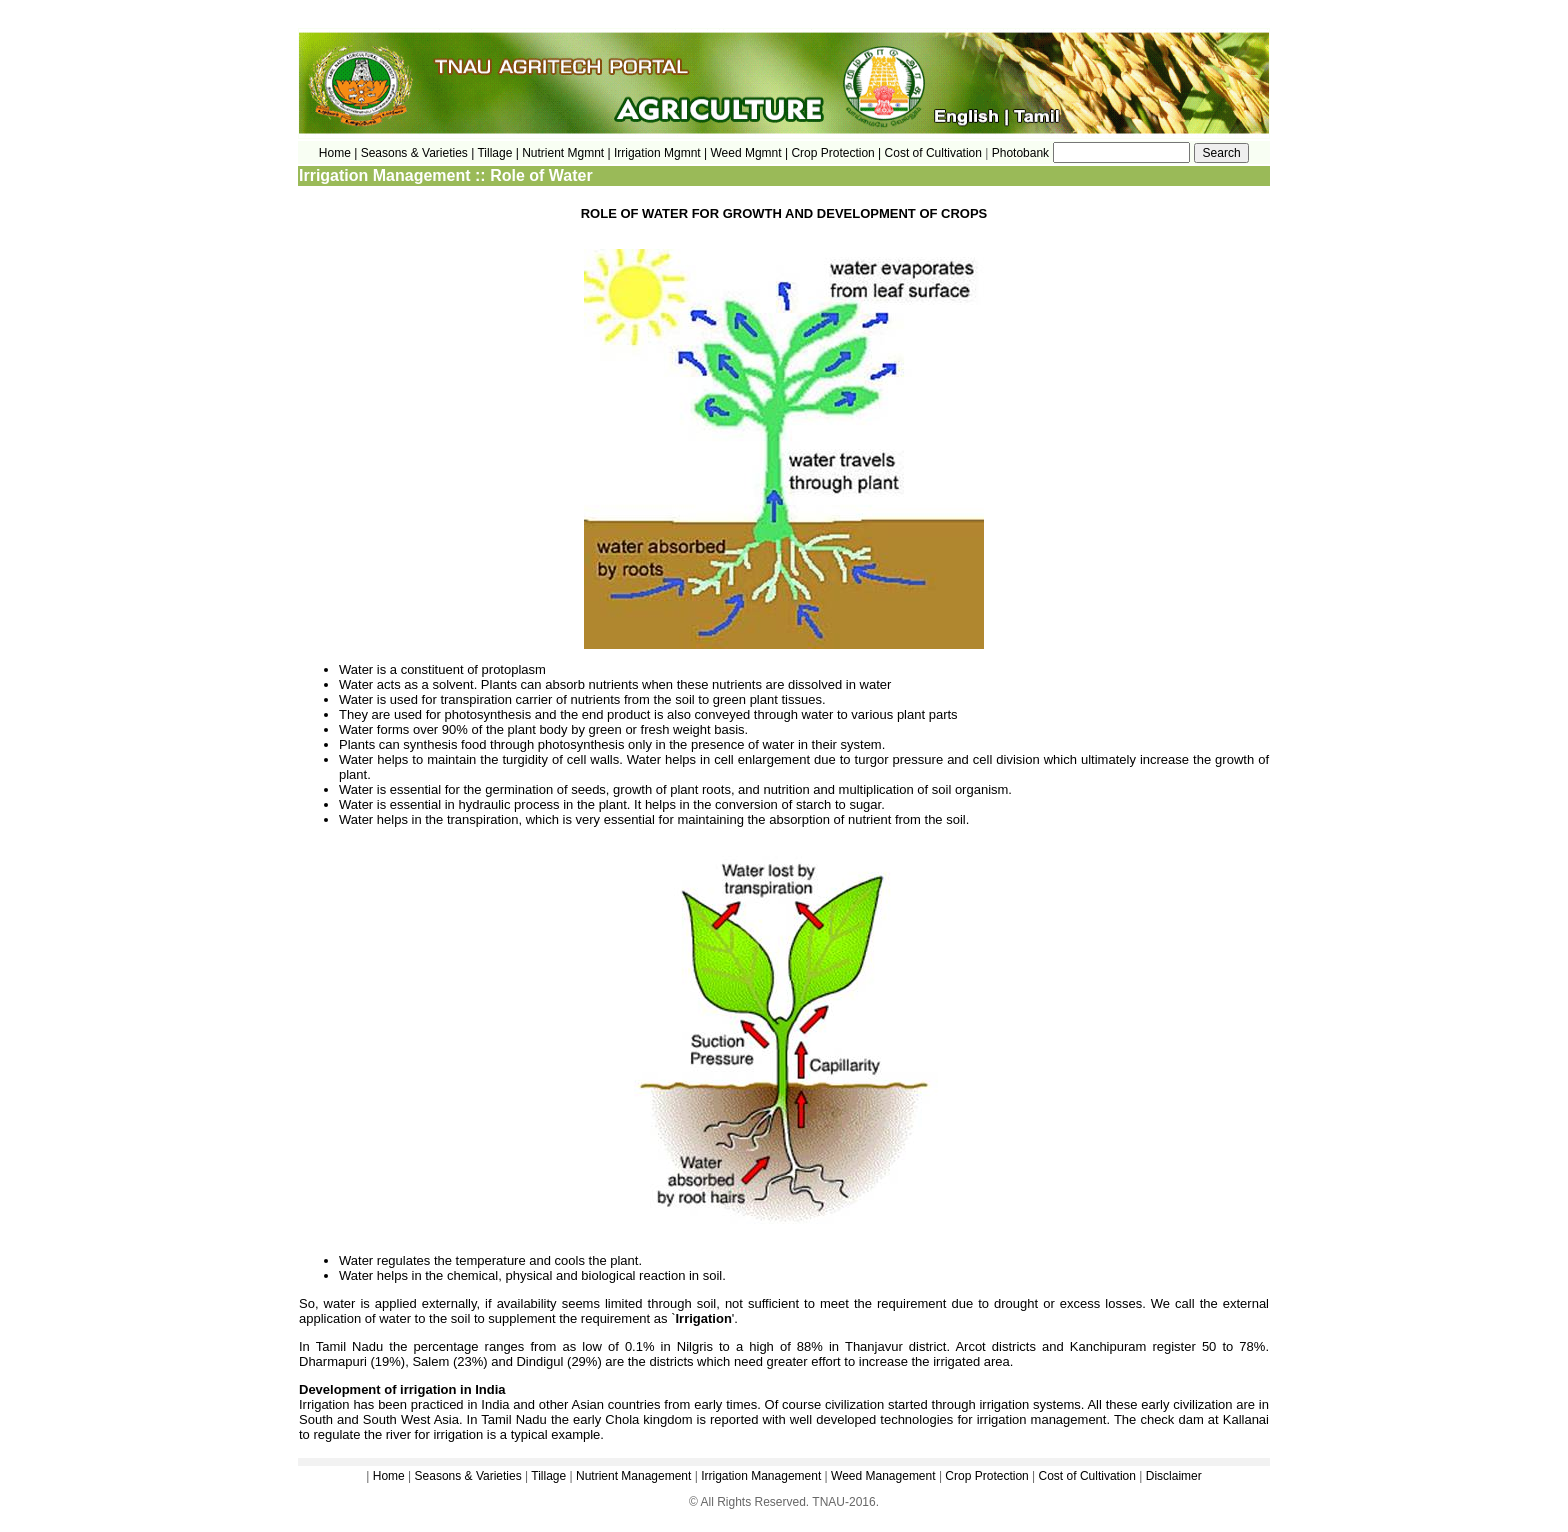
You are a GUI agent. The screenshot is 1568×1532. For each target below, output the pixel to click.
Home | (338, 153)
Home (389, 1476)
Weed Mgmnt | (749, 153)
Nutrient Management (632, 1476)
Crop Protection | (836, 153)
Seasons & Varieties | (418, 153)
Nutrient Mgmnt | (566, 153)
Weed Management (883, 1476)
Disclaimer (1174, 1476)
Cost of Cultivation (935, 153)
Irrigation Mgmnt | (660, 153)
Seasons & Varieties (468, 1476)
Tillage (548, 1476)
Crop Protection (986, 1476)
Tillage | (499, 153)
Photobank (1020, 153)
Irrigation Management (761, 1476)
